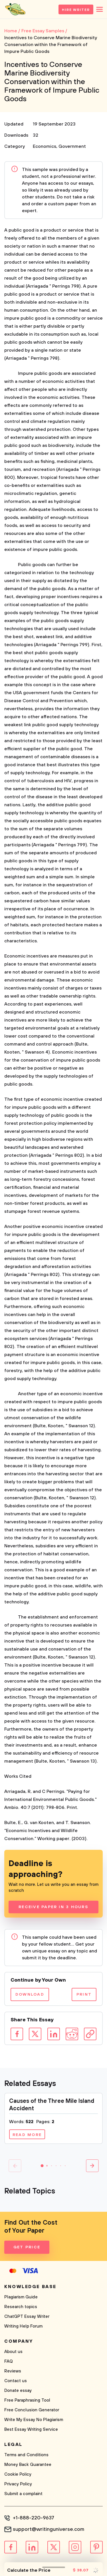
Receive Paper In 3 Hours (53, 1907)
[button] (42, 2165)
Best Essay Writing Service (31, 2429)
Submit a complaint (23, 2494)
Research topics (20, 2307)
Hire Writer (76, 10)
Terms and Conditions (26, 2455)
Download (29, 1994)
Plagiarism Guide (21, 2297)
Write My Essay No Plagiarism (33, 2419)
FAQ (8, 2361)
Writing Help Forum (23, 2326)
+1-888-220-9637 (33, 2518)
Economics (44, 146)
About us (13, 2351)
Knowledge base (30, 2287)
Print (84, 1994)
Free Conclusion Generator (31, 2410)
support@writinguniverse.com (48, 2529)
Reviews (12, 2371)
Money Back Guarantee (27, 2464)
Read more (27, 2134)
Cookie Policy (17, 2474)
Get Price (26, 2247)
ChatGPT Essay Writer (26, 2316)
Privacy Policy (18, 2484)
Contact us (15, 2381)
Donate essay (18, 2390)
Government (72, 146)
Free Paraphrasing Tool (27, 2400)
